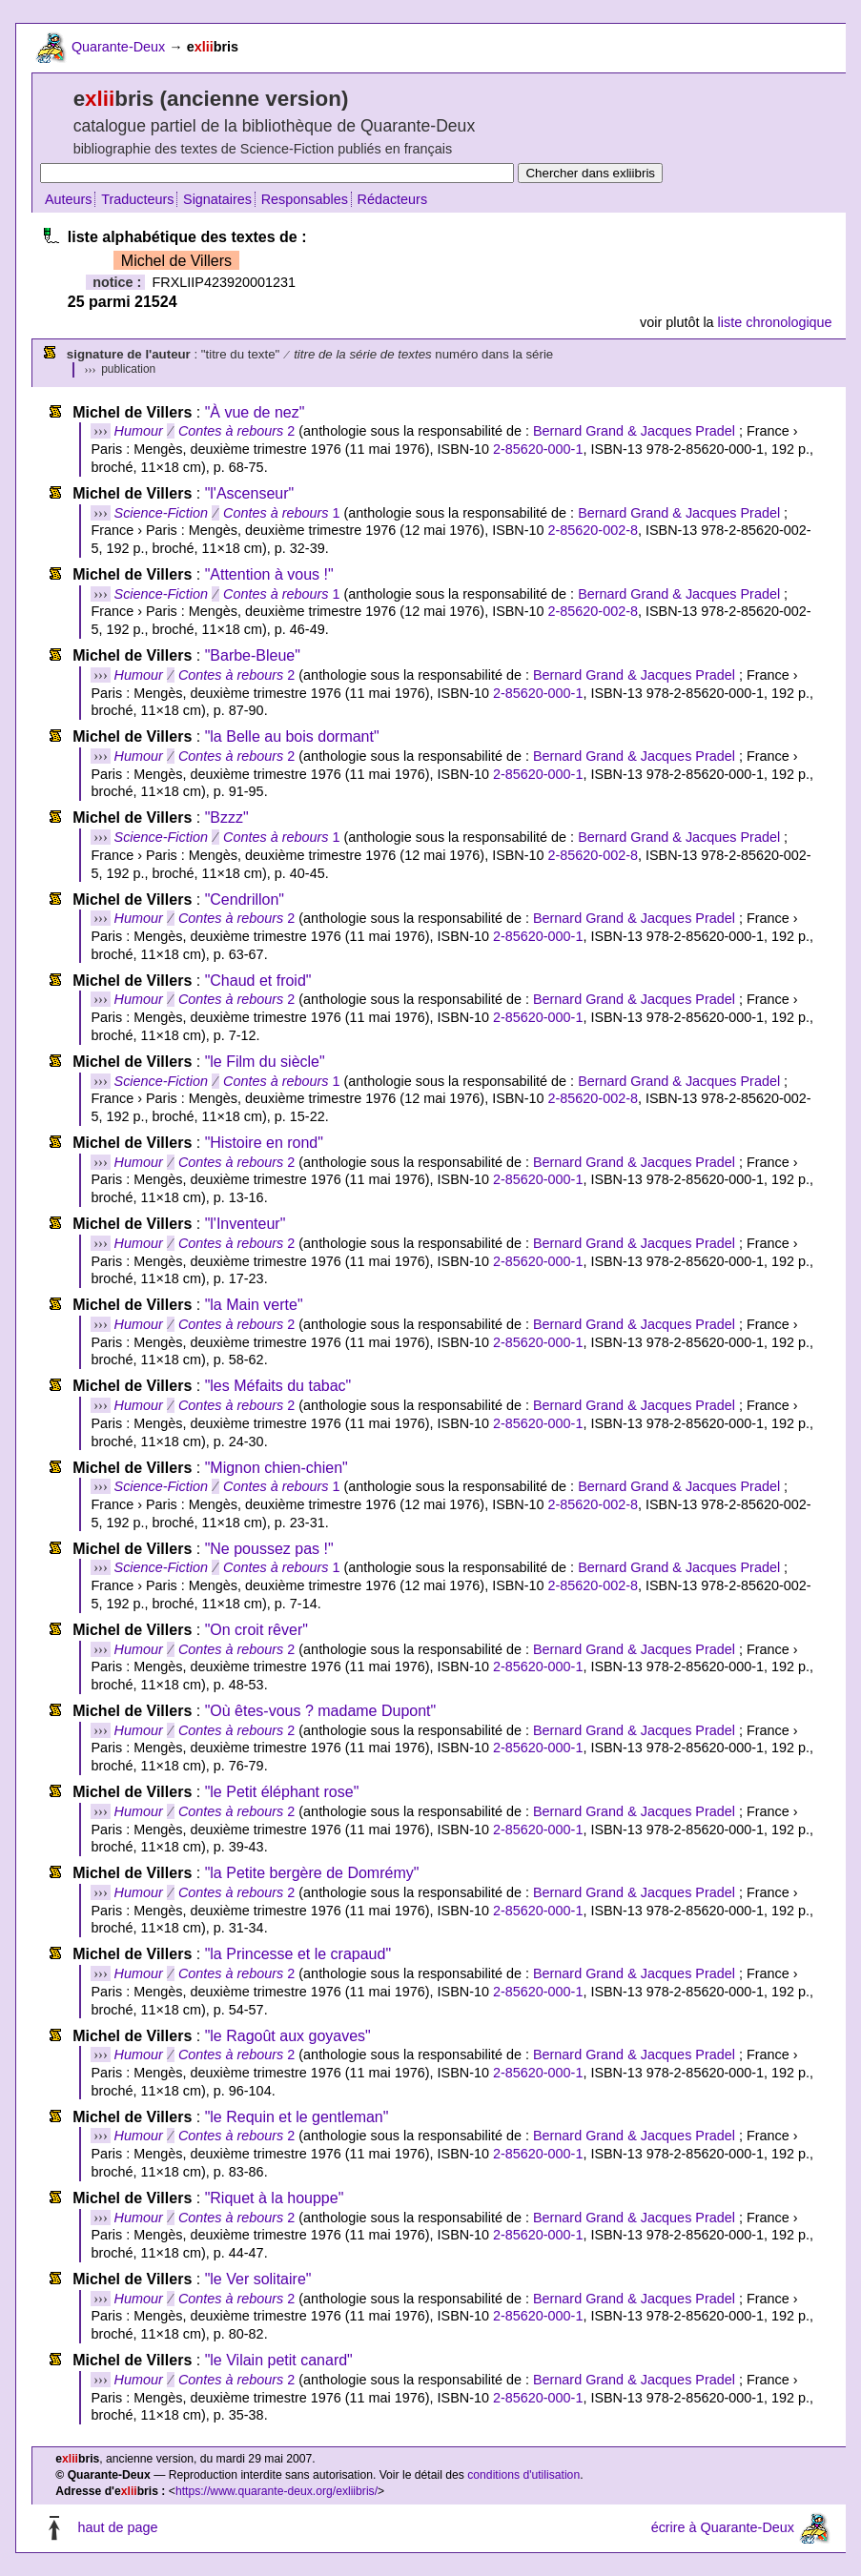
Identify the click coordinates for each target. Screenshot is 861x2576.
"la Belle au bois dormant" (292, 736)
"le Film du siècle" (265, 1061)
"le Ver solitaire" (258, 2279)
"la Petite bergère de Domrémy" (312, 1873)
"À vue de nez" (255, 412)
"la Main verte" (254, 1305)
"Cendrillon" (244, 899)
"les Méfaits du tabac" (278, 1386)
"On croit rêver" (256, 1630)
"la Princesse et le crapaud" (298, 1954)
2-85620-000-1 (538, 449)
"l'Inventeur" (245, 1224)
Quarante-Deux (118, 46)
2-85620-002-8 (593, 530)
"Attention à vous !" (269, 574)
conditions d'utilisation (523, 2475)
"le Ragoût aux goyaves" (288, 2036)
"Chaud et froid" (258, 980)
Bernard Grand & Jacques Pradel (634, 431)
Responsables (304, 199)
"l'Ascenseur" (250, 493)
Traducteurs (137, 199)
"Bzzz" (227, 817)
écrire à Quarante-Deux (722, 2527)
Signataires (217, 199)
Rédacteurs (393, 199)
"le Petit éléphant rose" (282, 1792)
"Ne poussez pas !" (269, 1549)
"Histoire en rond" (264, 1143)
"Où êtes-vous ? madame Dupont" (321, 1711)
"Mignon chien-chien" (276, 1468)
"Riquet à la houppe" (274, 2198)
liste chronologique (775, 322)
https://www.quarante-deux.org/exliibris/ (276, 2491)
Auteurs (68, 199)
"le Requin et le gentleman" (297, 2117)
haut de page (117, 2527)
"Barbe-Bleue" (252, 655)
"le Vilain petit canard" (279, 2360)
